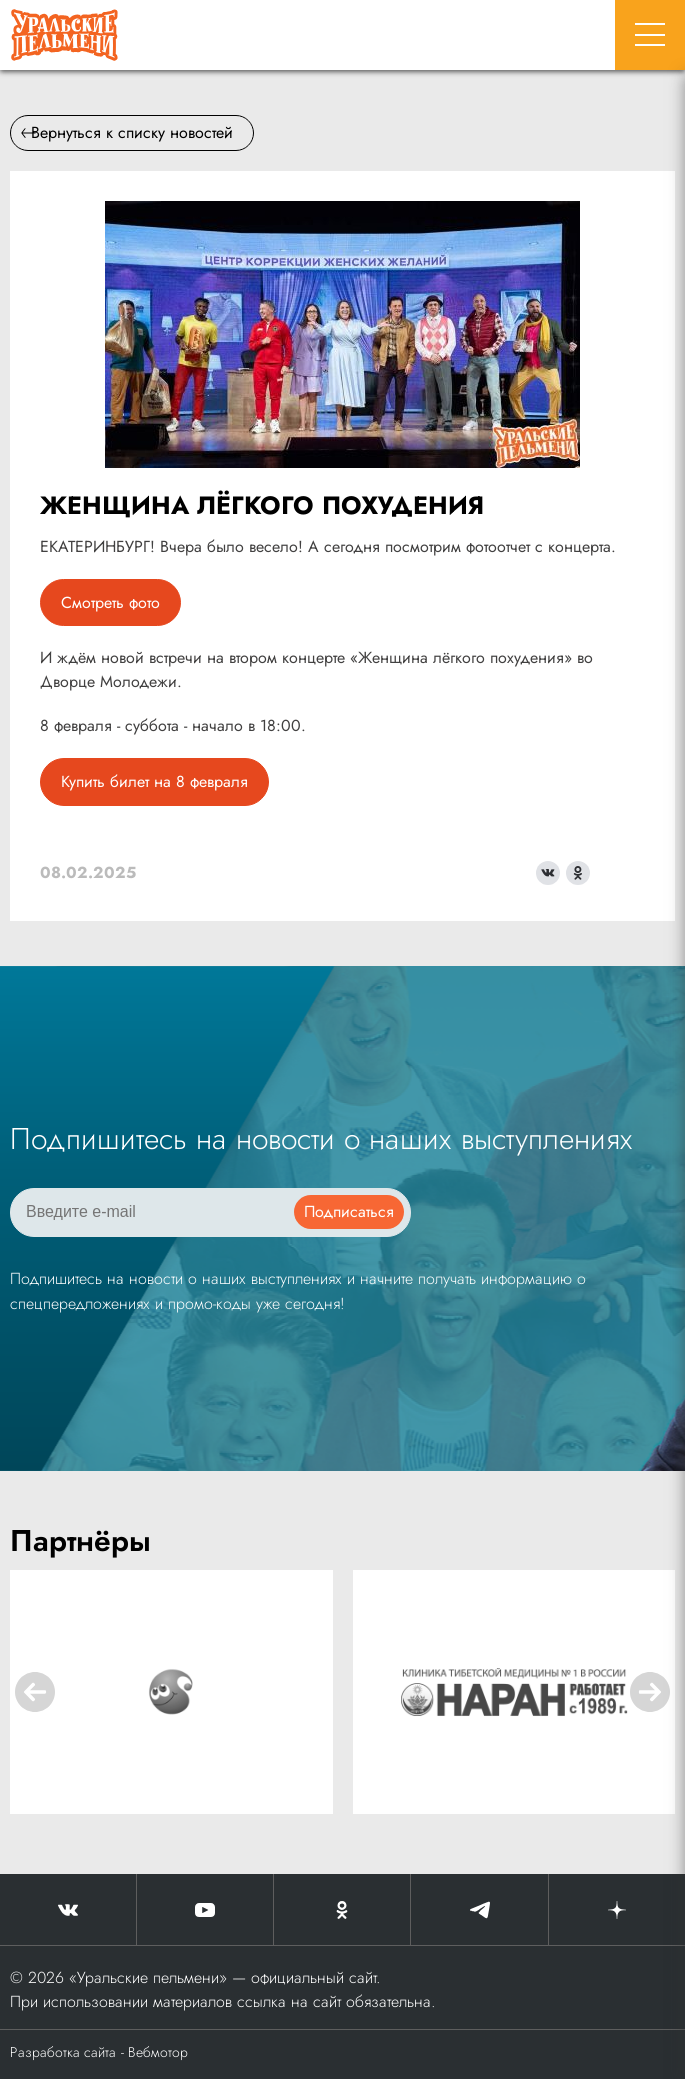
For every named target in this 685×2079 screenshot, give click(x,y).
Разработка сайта (63, 2052)
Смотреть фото (110, 602)
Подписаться (349, 1211)
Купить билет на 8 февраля (154, 781)
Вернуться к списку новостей (127, 132)
